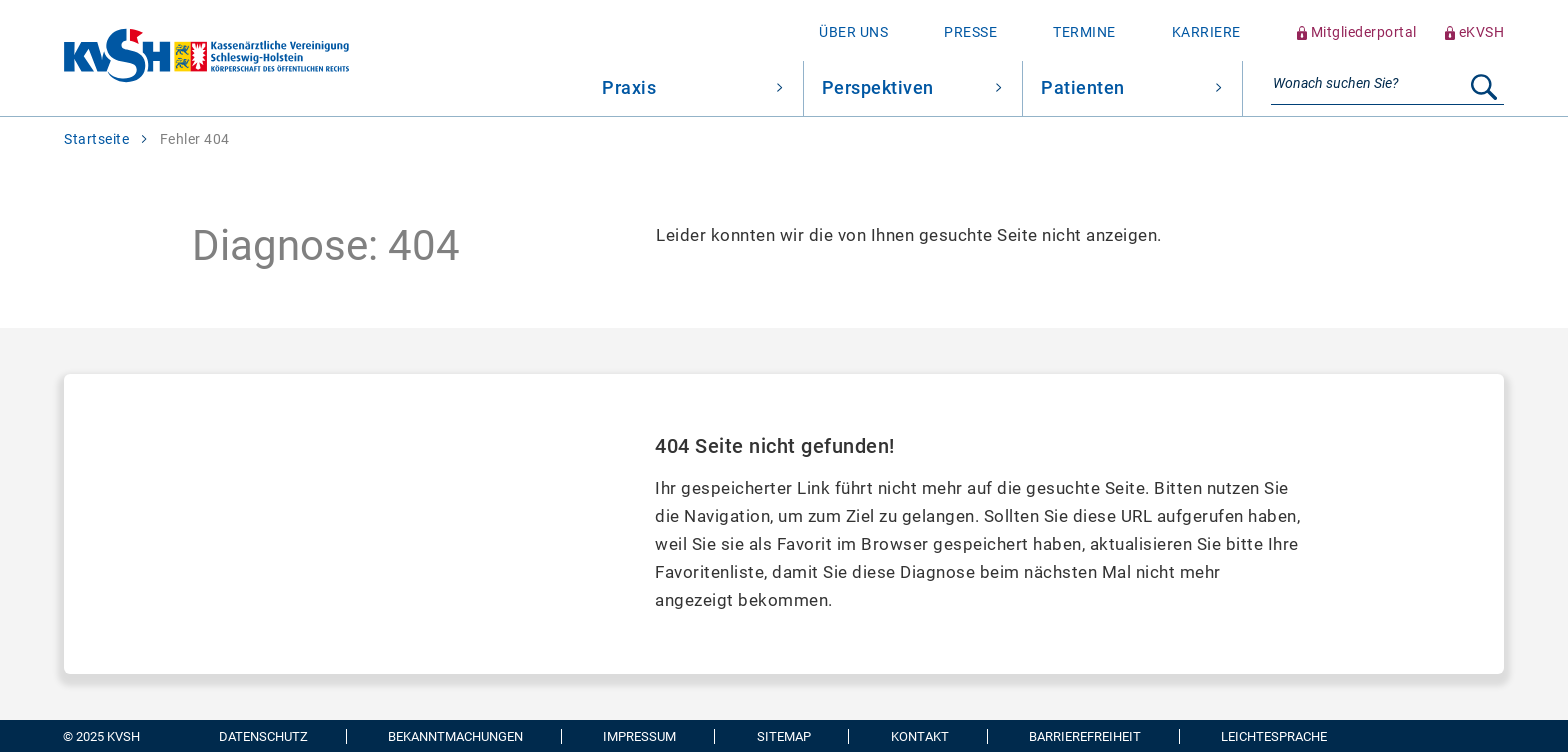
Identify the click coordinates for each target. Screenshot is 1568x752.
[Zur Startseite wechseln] (174, 57)
